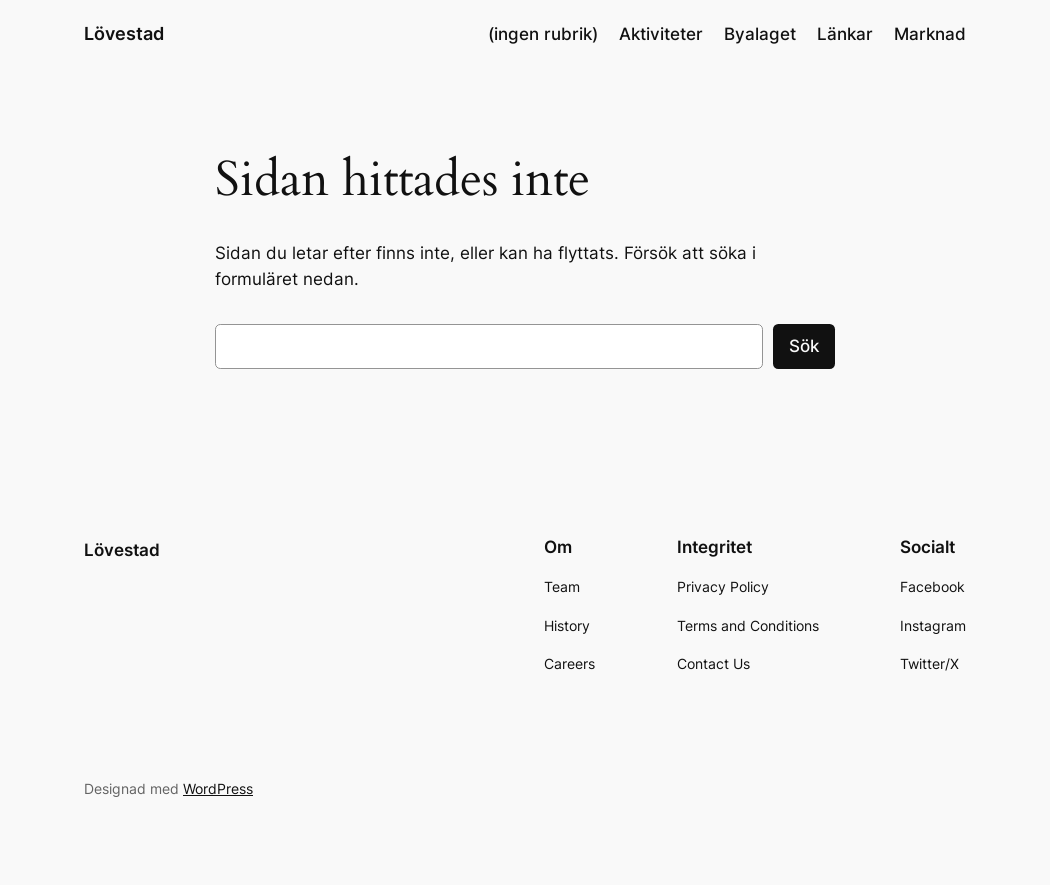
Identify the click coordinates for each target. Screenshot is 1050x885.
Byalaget (760, 34)
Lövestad (124, 33)
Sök (804, 346)
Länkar (845, 34)
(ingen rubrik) (543, 34)
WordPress (218, 788)
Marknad (930, 34)
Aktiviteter (661, 34)
